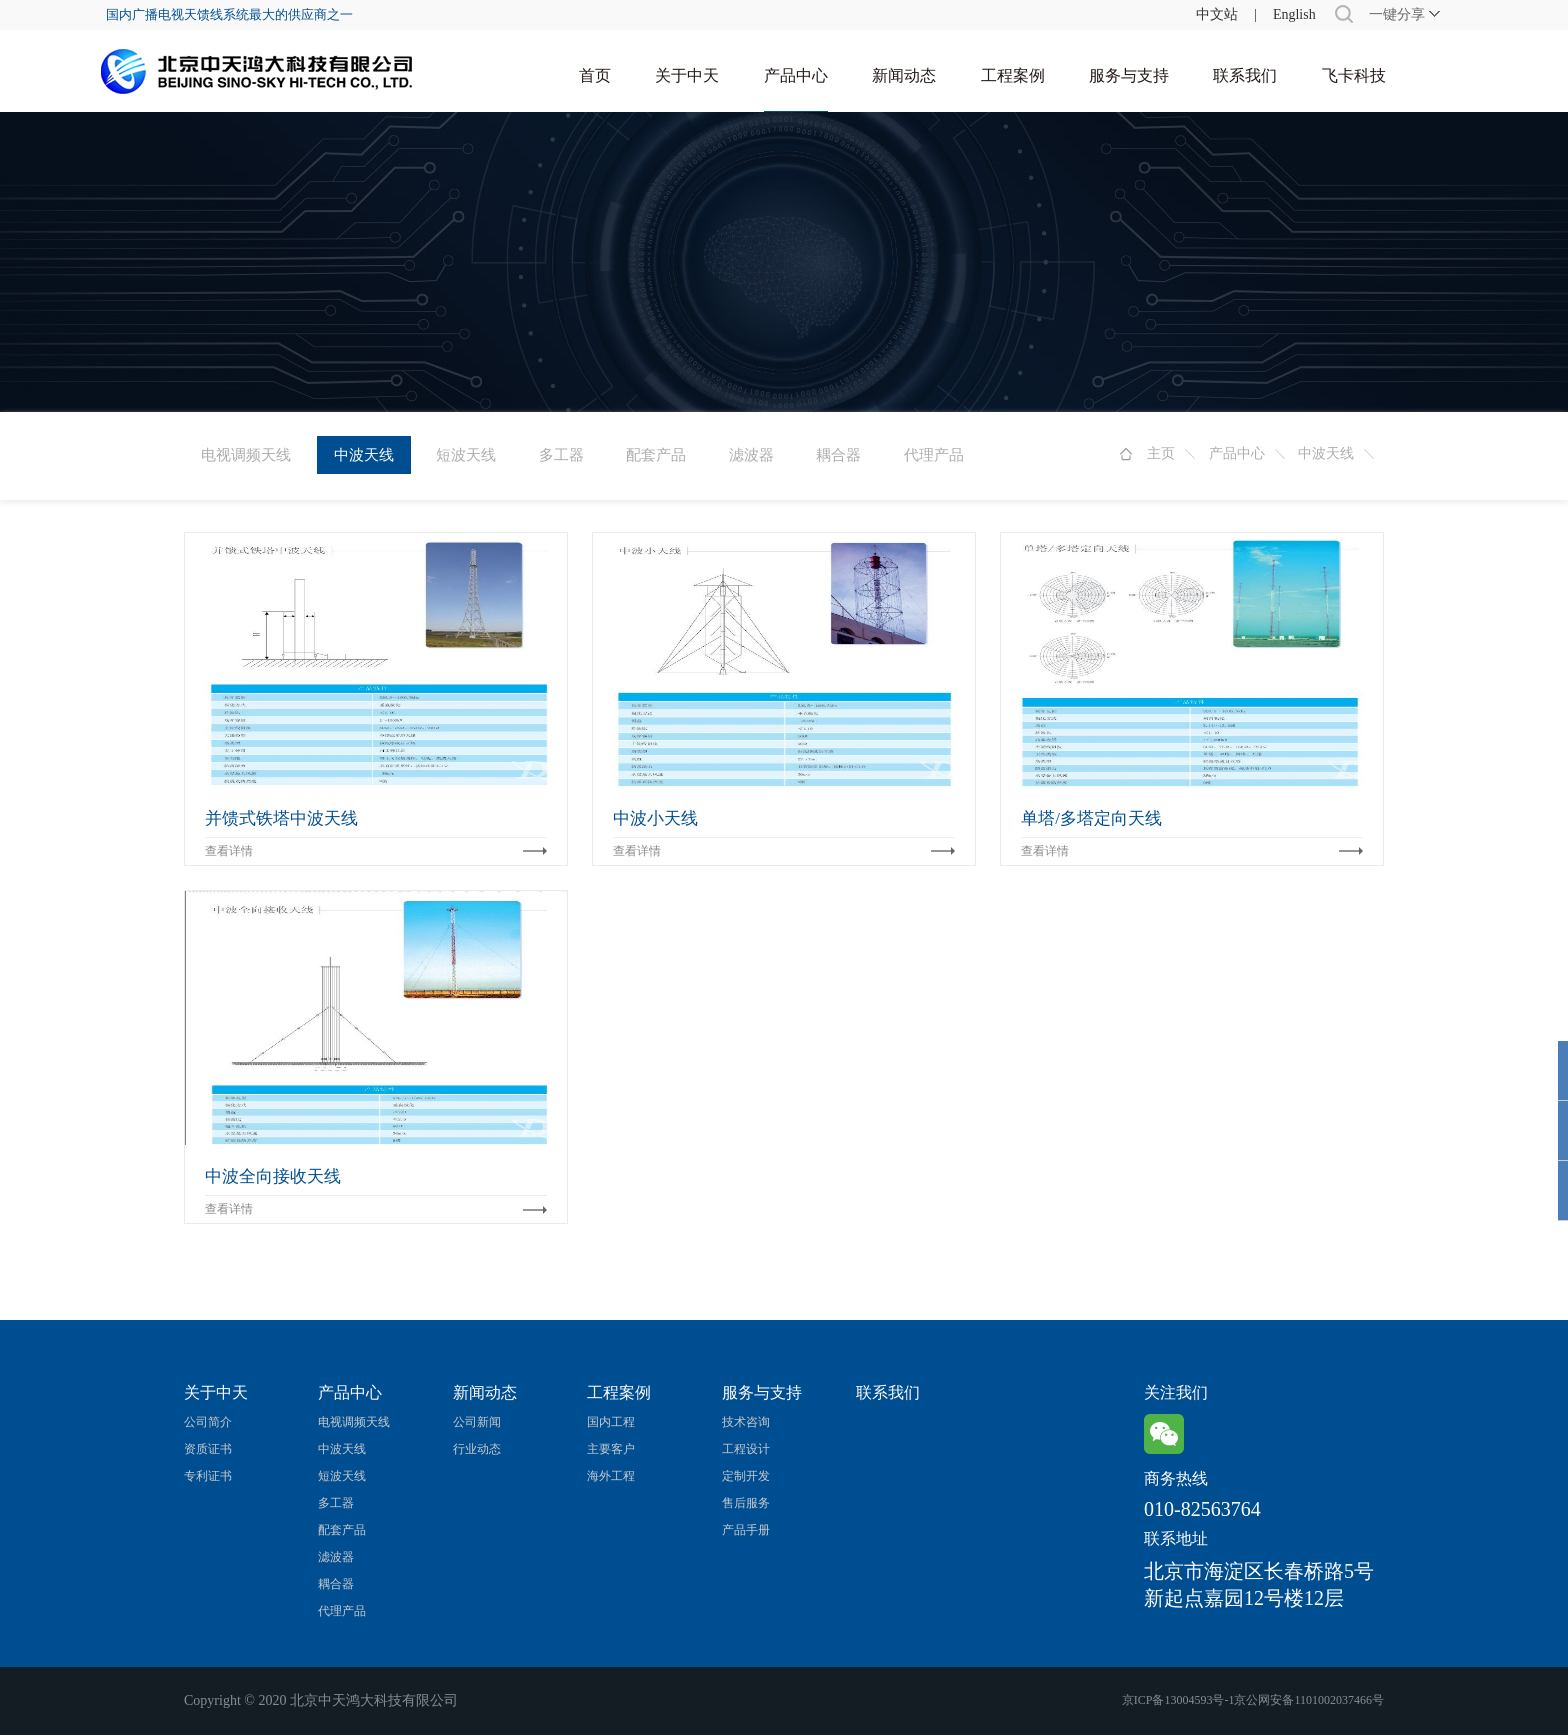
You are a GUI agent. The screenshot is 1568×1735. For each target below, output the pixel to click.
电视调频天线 (246, 455)
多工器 (561, 455)
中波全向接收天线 (273, 1176)
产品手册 (746, 1530)
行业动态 (477, 1449)
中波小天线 (655, 818)
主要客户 (611, 1449)
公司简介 (208, 1422)
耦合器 (838, 455)
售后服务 (746, 1503)
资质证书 (208, 1449)
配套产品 (656, 455)
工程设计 (746, 1449)
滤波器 (751, 455)
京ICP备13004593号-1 (1178, 1700)
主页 (1161, 453)
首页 (595, 75)
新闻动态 (904, 75)
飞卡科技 (1354, 75)
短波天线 (466, 455)
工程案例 (1013, 75)
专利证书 (208, 1476)
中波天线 (1326, 453)
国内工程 (611, 1422)
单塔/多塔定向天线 (1091, 818)
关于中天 (687, 75)
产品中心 (796, 75)
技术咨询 (746, 1422)
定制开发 (746, 1476)
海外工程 (611, 1476)
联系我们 (1245, 75)
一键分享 (1397, 14)
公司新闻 (477, 1422)
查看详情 (229, 851)
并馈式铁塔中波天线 (281, 818)
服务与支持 (1129, 75)
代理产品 (934, 455)
